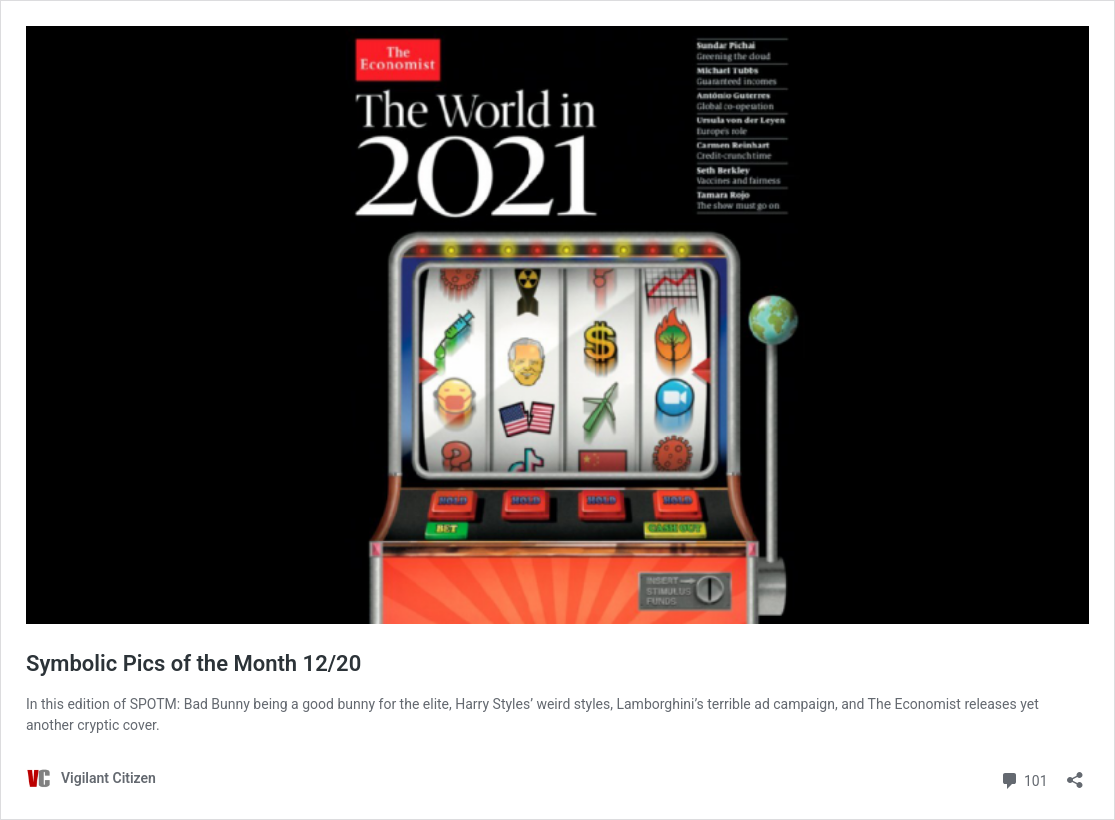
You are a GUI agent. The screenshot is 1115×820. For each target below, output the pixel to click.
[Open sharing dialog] (1075, 773)
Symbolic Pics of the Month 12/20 (193, 663)
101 (1023, 778)
